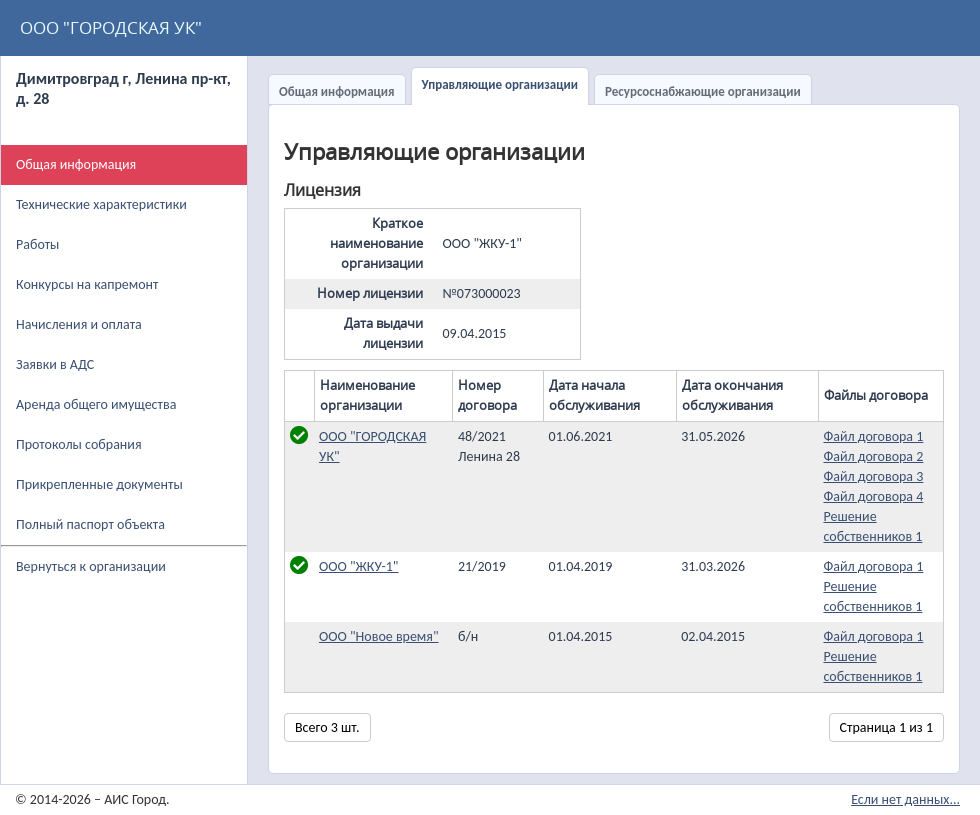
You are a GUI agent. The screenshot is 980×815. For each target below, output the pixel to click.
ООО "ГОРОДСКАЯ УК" (111, 27)
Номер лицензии (370, 293)
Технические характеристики (101, 204)
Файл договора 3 (873, 476)
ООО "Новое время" (379, 636)
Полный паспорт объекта (90, 524)
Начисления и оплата (79, 324)
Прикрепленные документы (99, 484)
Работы (37, 244)
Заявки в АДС (55, 364)
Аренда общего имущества (96, 404)
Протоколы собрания (79, 444)
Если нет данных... (905, 799)
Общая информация (337, 91)
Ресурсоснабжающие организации (703, 91)
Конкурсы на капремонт (87, 284)
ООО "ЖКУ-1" (358, 566)
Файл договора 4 (873, 496)
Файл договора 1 (873, 436)
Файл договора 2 (873, 456)
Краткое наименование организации (376, 243)
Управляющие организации (500, 84)
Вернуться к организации (91, 566)
